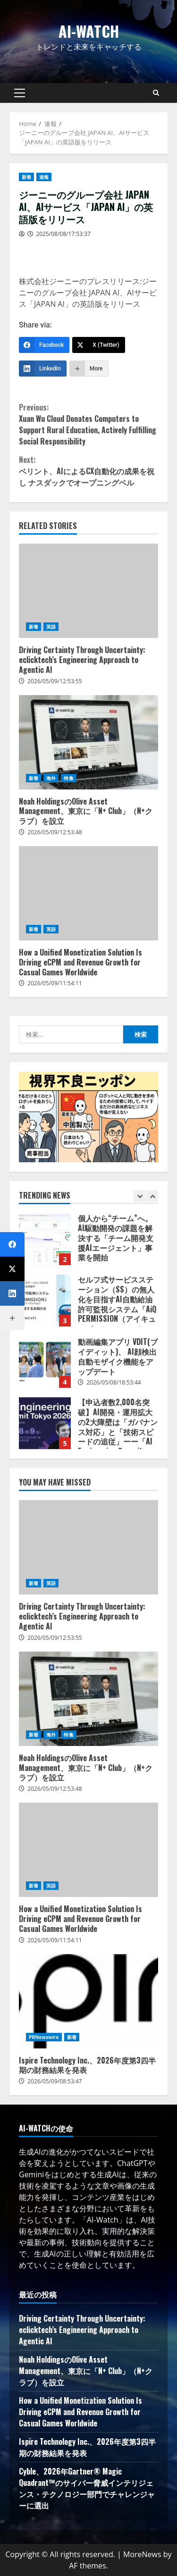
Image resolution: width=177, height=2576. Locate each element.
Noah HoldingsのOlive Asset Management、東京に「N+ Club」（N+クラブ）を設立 (88, 742)
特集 (68, 778)
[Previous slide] (139, 1196)
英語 (51, 626)
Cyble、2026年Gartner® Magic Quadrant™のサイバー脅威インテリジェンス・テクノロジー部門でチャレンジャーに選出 (87, 2488)
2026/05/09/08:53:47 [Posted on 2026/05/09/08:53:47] (54, 2081)
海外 (51, 778)
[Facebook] (44, 345)
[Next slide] (152, 1196)
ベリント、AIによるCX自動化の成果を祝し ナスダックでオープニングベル (88, 471)
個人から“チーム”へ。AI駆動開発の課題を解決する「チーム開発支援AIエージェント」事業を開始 (45, 1239)
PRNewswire (44, 2037)
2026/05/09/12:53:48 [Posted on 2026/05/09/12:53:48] (54, 832)
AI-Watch (89, 31)
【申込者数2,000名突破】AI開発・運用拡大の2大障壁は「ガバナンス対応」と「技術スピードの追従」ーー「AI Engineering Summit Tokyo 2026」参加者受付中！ (45, 1423)
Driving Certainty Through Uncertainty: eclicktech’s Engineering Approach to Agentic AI (88, 591)
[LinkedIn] (43, 369)
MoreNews (142, 2554)
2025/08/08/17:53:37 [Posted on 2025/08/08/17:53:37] (63, 234)
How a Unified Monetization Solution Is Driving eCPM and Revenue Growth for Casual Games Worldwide (88, 893)
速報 (44, 177)
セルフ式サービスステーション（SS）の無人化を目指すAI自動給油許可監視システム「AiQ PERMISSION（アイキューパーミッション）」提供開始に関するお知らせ (45, 1300)
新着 (26, 177)
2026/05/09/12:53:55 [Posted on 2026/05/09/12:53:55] (54, 681)
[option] (88, 1244)
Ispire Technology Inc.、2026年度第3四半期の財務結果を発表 (88, 2001)
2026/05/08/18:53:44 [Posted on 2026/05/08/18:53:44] (113, 1382)
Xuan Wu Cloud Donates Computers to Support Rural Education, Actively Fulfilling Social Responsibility (88, 424)
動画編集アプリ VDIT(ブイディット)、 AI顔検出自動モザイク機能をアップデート (45, 1362)
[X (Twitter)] (98, 345)
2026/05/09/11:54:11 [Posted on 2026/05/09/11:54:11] (54, 983)
